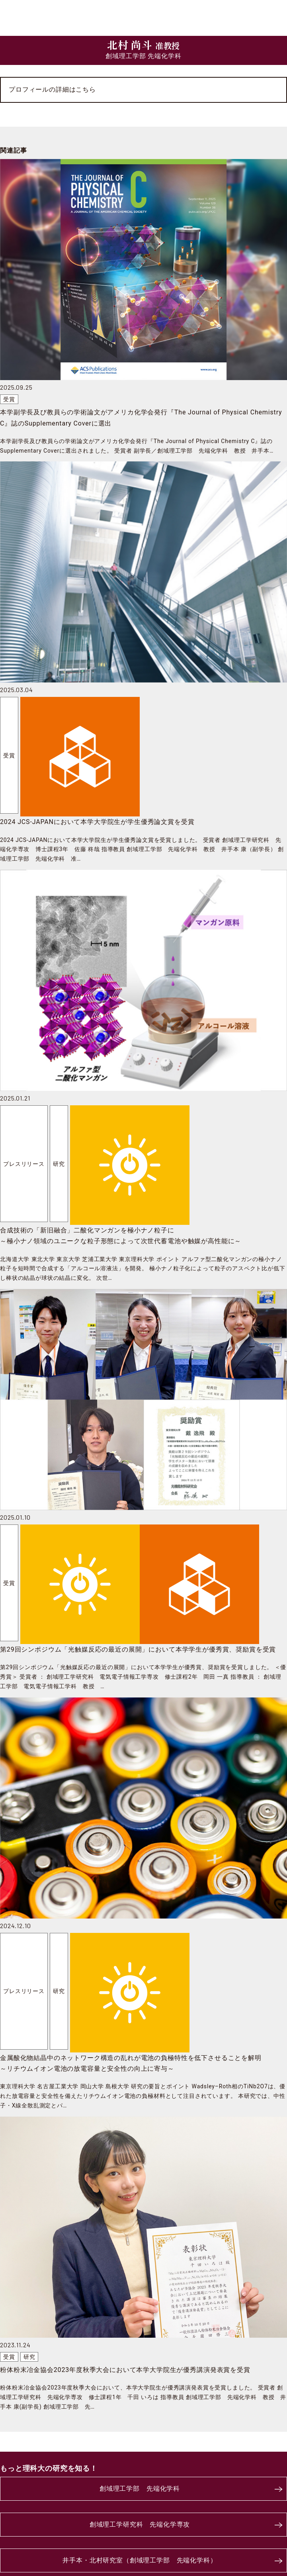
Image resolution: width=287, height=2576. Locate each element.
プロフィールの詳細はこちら (52, 89)
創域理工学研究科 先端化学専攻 (140, 2524)
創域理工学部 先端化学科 (140, 2488)
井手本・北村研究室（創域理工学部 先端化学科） (139, 2560)
